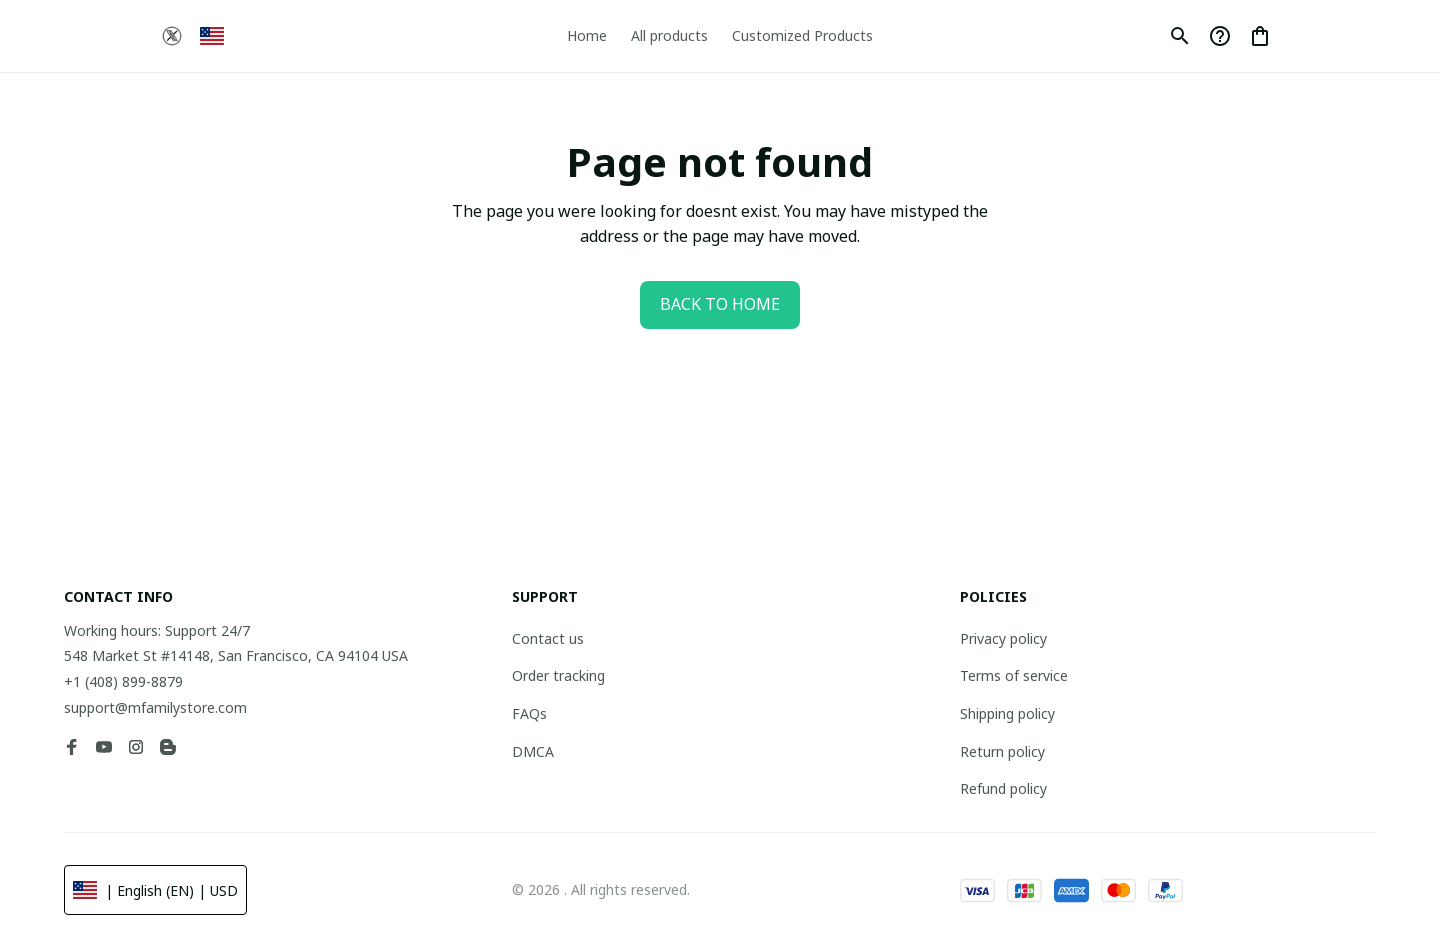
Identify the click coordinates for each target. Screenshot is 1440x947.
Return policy (1002, 751)
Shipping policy (1007, 713)
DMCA (533, 751)
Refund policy (1003, 788)
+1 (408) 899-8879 (123, 681)
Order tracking (558, 675)
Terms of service (1014, 675)
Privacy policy (1003, 638)
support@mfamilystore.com (155, 707)
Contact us (548, 638)
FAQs (529, 713)
